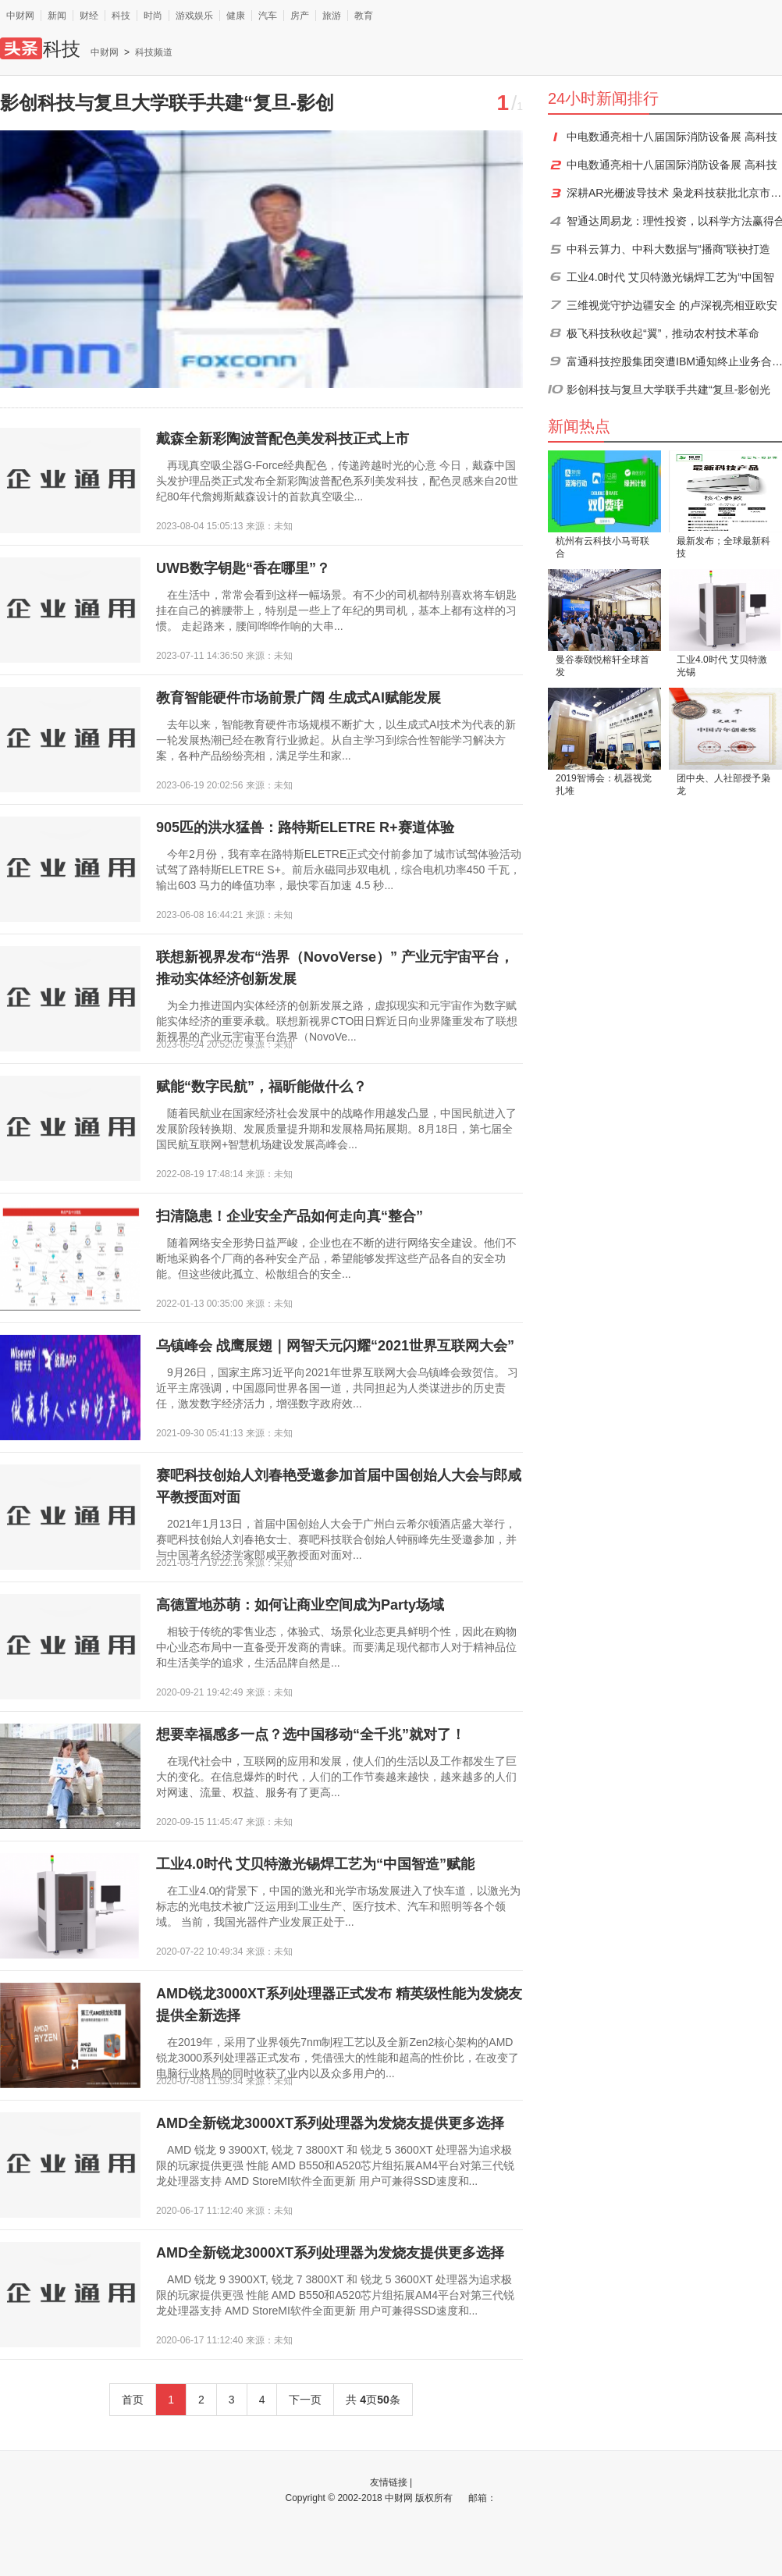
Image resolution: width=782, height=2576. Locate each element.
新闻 (57, 15)
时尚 (153, 15)
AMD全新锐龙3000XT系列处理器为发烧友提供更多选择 (330, 2123)
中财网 (20, 15)
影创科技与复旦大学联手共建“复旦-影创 (167, 102)
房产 (299, 15)
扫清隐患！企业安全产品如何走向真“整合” (289, 1216)
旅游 (331, 15)
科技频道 (153, 52)
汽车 (267, 15)
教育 (363, 15)
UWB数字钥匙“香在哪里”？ (243, 568)
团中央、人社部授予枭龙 (723, 784)
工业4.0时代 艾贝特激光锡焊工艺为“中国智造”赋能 (315, 1864)
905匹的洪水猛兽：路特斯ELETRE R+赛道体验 (305, 827)
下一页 (305, 2399)
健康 (235, 15)
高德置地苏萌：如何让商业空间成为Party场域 (300, 1605)
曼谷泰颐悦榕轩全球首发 (602, 666)
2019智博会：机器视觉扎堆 (604, 784)
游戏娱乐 (194, 15)
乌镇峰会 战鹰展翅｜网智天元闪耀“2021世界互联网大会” (335, 1346)
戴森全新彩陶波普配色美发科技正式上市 (282, 439)
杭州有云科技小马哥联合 (602, 547)
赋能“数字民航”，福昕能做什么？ (261, 1086)
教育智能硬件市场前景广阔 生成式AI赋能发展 (298, 698)
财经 (89, 15)
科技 (121, 15)
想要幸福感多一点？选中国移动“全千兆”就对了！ (310, 1734)
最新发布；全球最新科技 (723, 547)
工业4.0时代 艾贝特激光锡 (722, 666)
